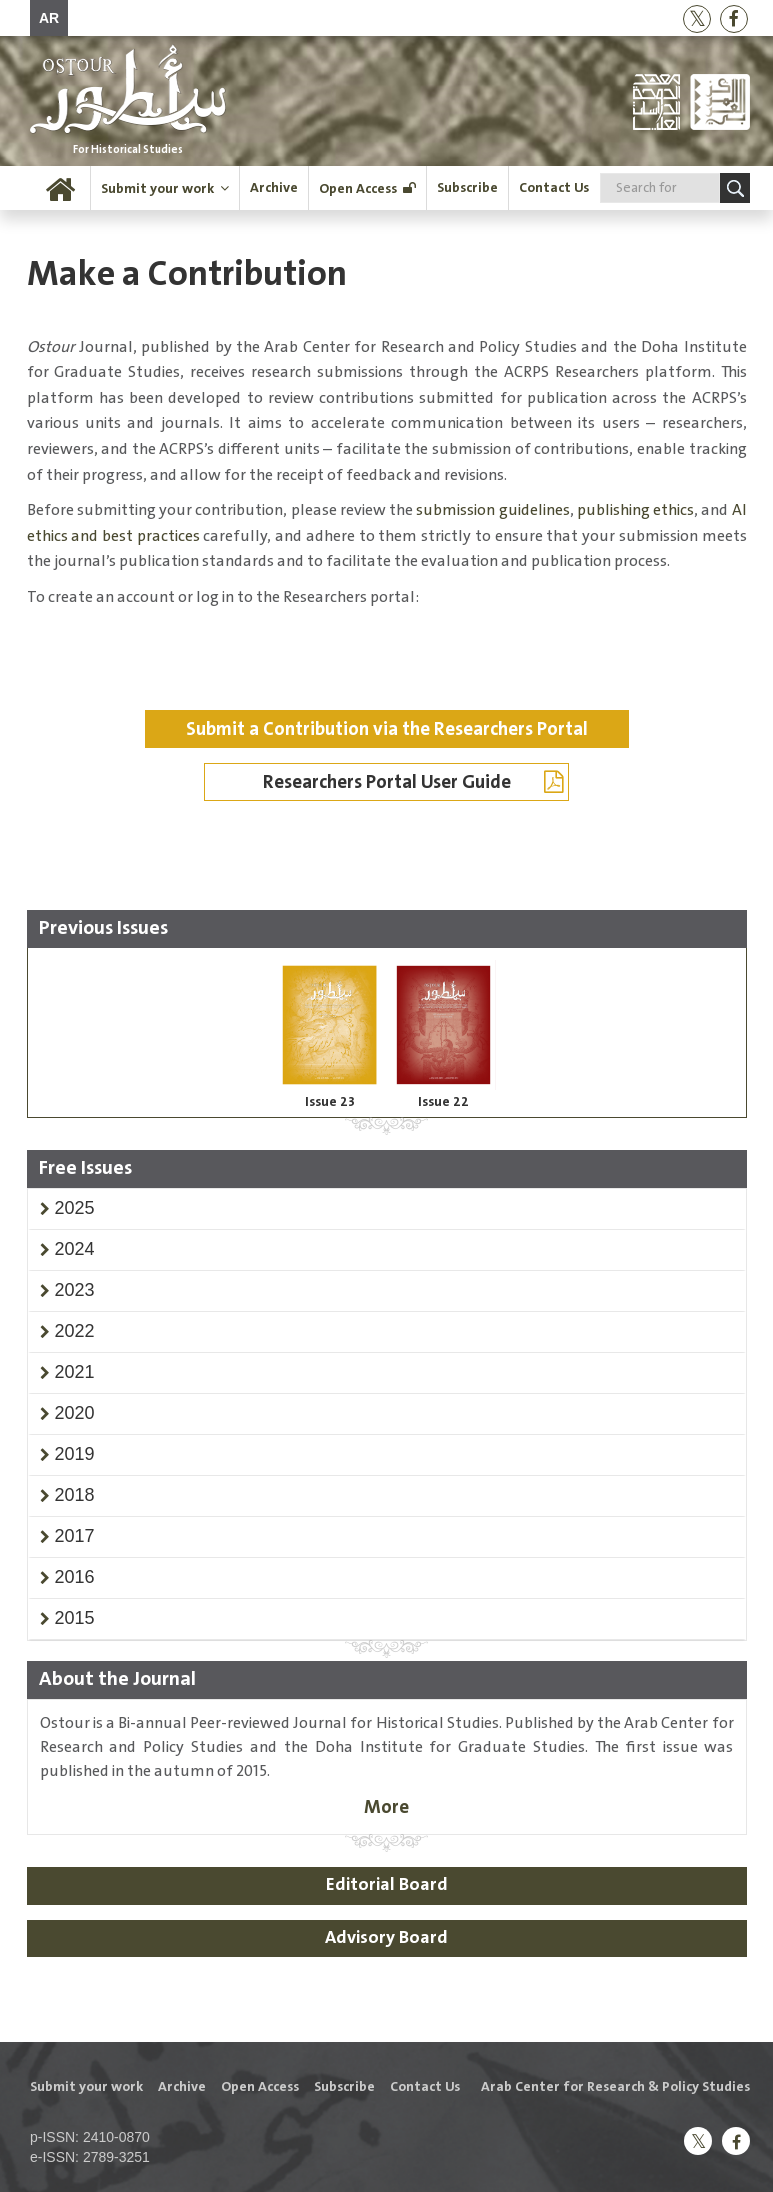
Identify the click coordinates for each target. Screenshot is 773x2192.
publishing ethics (635, 510)
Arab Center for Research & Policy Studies (615, 2087)
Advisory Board (386, 1938)
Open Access (358, 189)
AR (49, 18)
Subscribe (467, 188)
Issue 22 (443, 1102)
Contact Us (554, 188)
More (386, 1807)
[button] (75, 1208)
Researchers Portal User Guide (413, 782)
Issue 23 (330, 1102)
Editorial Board (387, 1885)
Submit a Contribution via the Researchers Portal (387, 729)
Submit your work (157, 189)
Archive (274, 188)
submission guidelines (492, 510)
